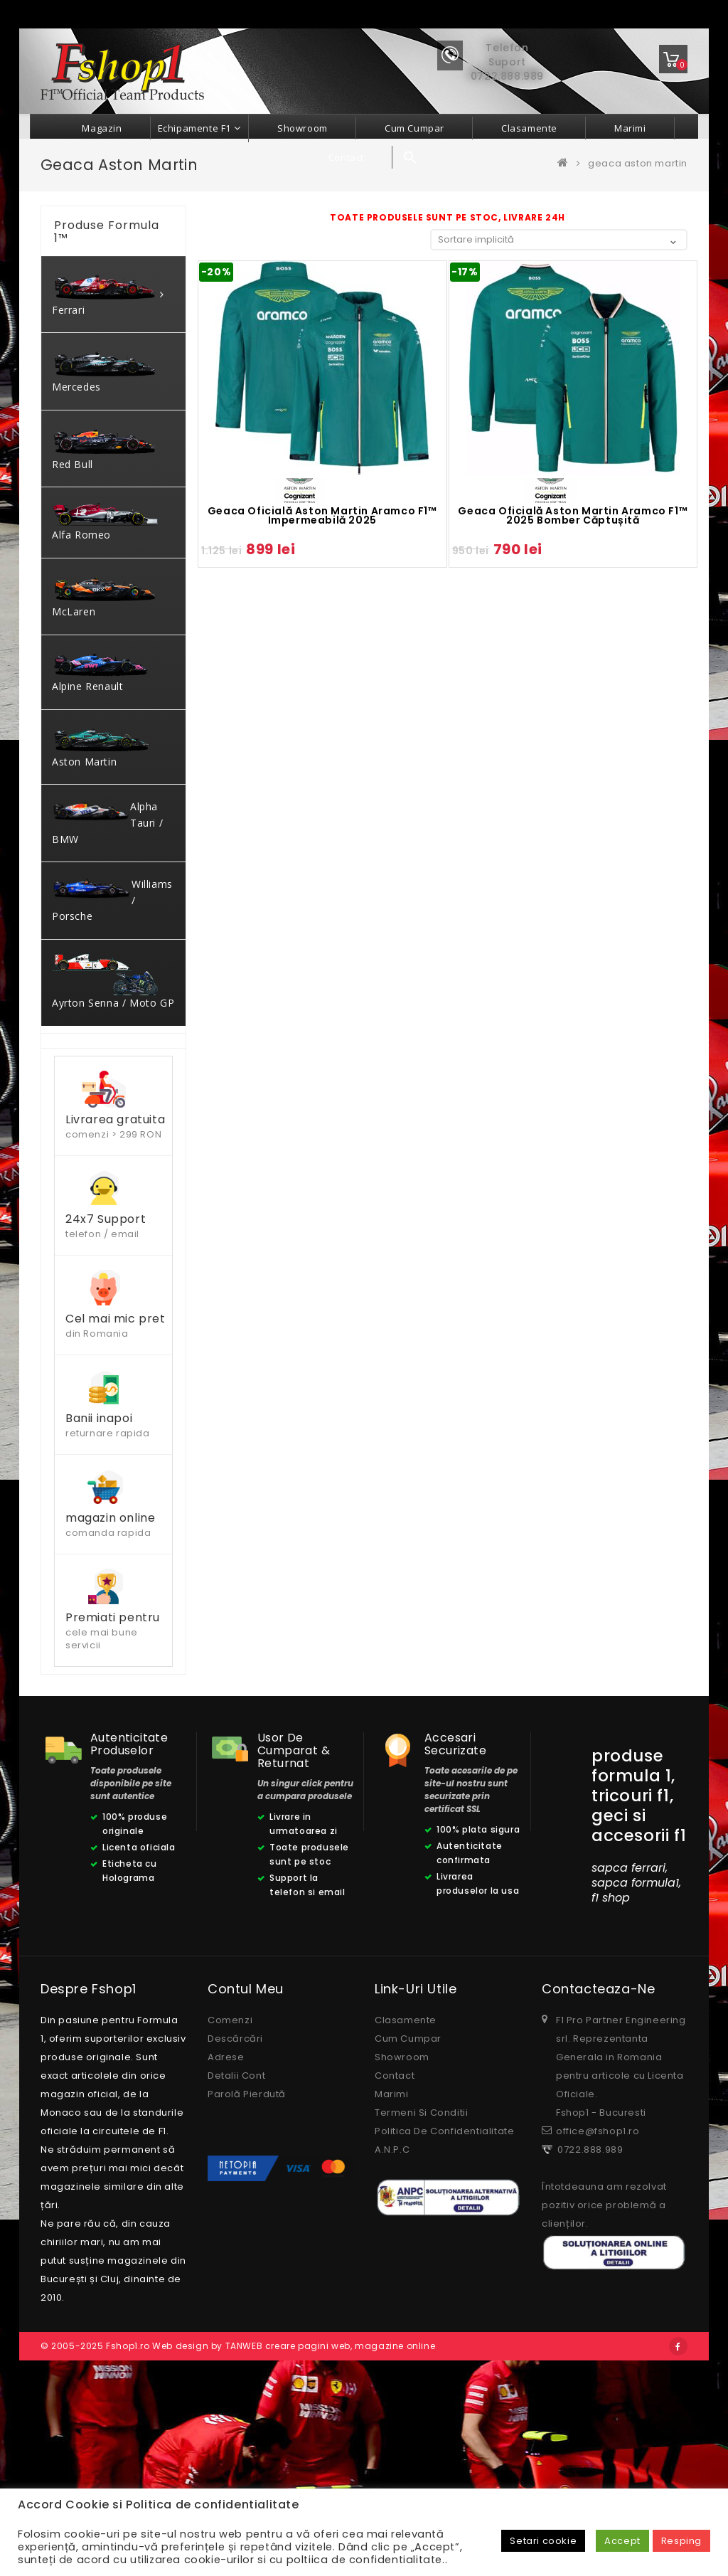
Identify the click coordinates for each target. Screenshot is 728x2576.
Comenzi (230, 2206)
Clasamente (406, 2206)
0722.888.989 (587, 2336)
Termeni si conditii (421, 2299)
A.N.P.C (392, 2336)
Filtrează (85, 1200)
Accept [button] (622, 2541)
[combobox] (113, 1108)
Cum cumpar (408, 2225)
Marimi (392, 2280)
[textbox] (113, 1109)
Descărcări (235, 2225)
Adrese (226, 2243)
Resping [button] (681, 2541)
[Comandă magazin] (558, 239)
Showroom (402, 2243)
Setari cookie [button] (543, 2541)
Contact (394, 2262)
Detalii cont (236, 2262)
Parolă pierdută (247, 2280)
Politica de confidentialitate (444, 2317)
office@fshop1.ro (598, 2317)
